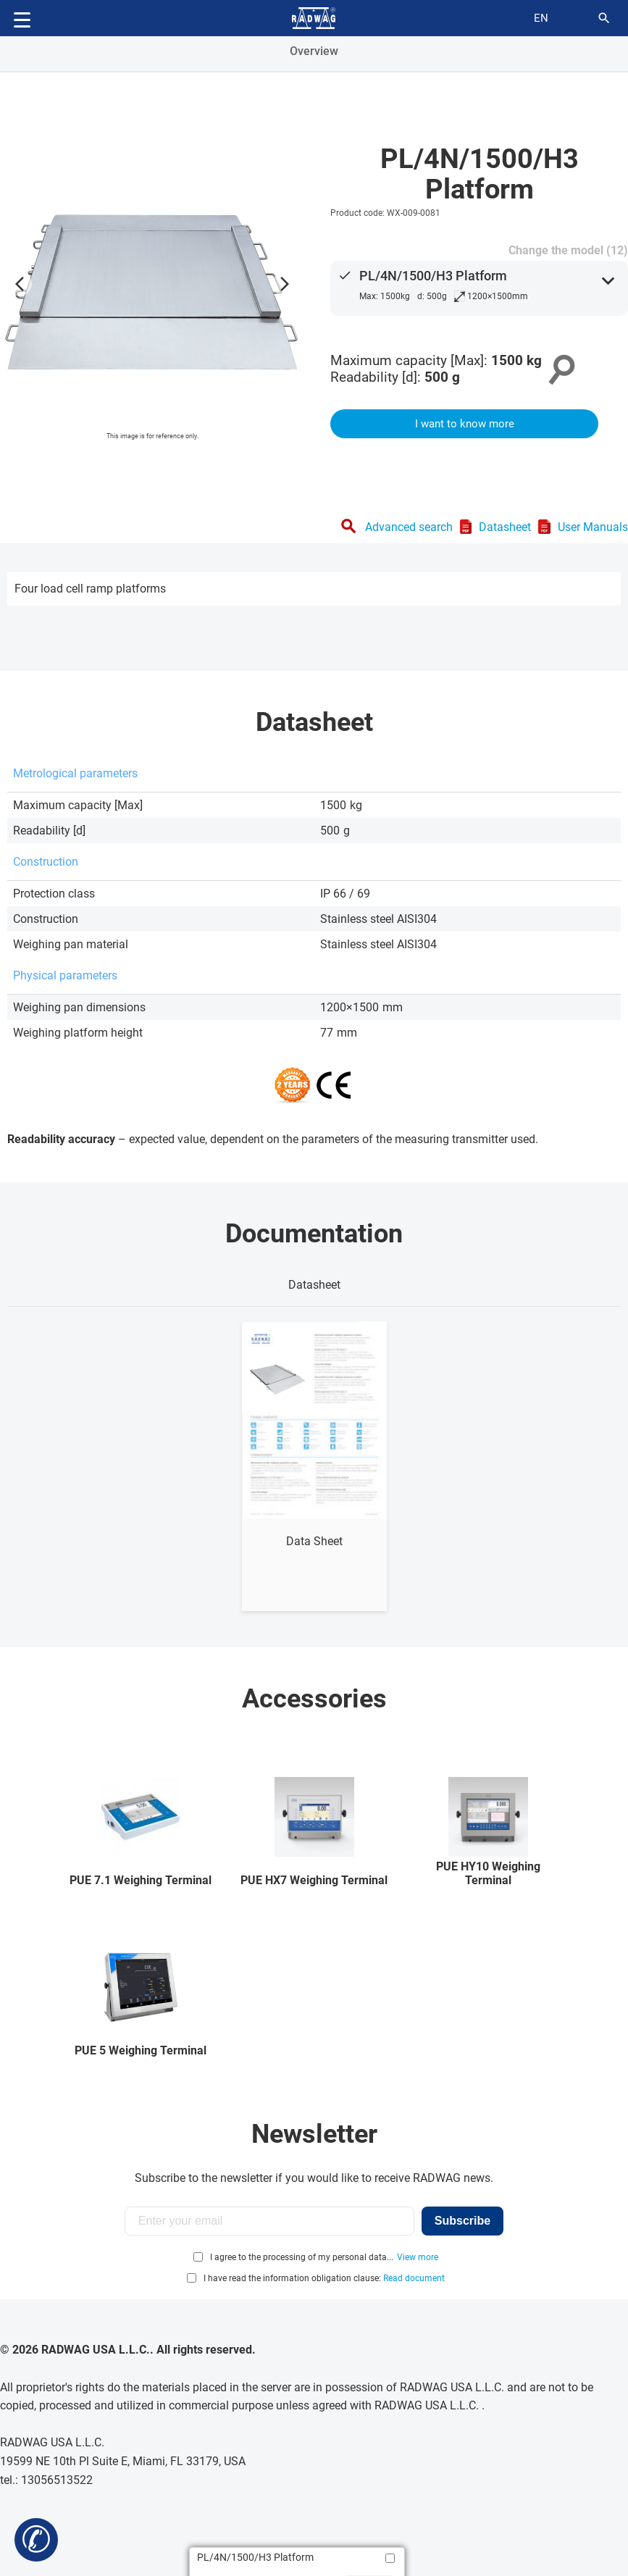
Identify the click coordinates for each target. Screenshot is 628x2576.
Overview (314, 51)
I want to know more (464, 423)
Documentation (314, 1233)
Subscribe (462, 2221)
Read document (414, 2278)
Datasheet (505, 527)
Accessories (314, 1699)
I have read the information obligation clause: (324, 2278)
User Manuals (593, 527)
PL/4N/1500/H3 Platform (433, 275)
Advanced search (409, 527)
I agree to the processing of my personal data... (301, 2257)
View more (417, 2257)
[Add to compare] (390, 2558)
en (541, 18)
